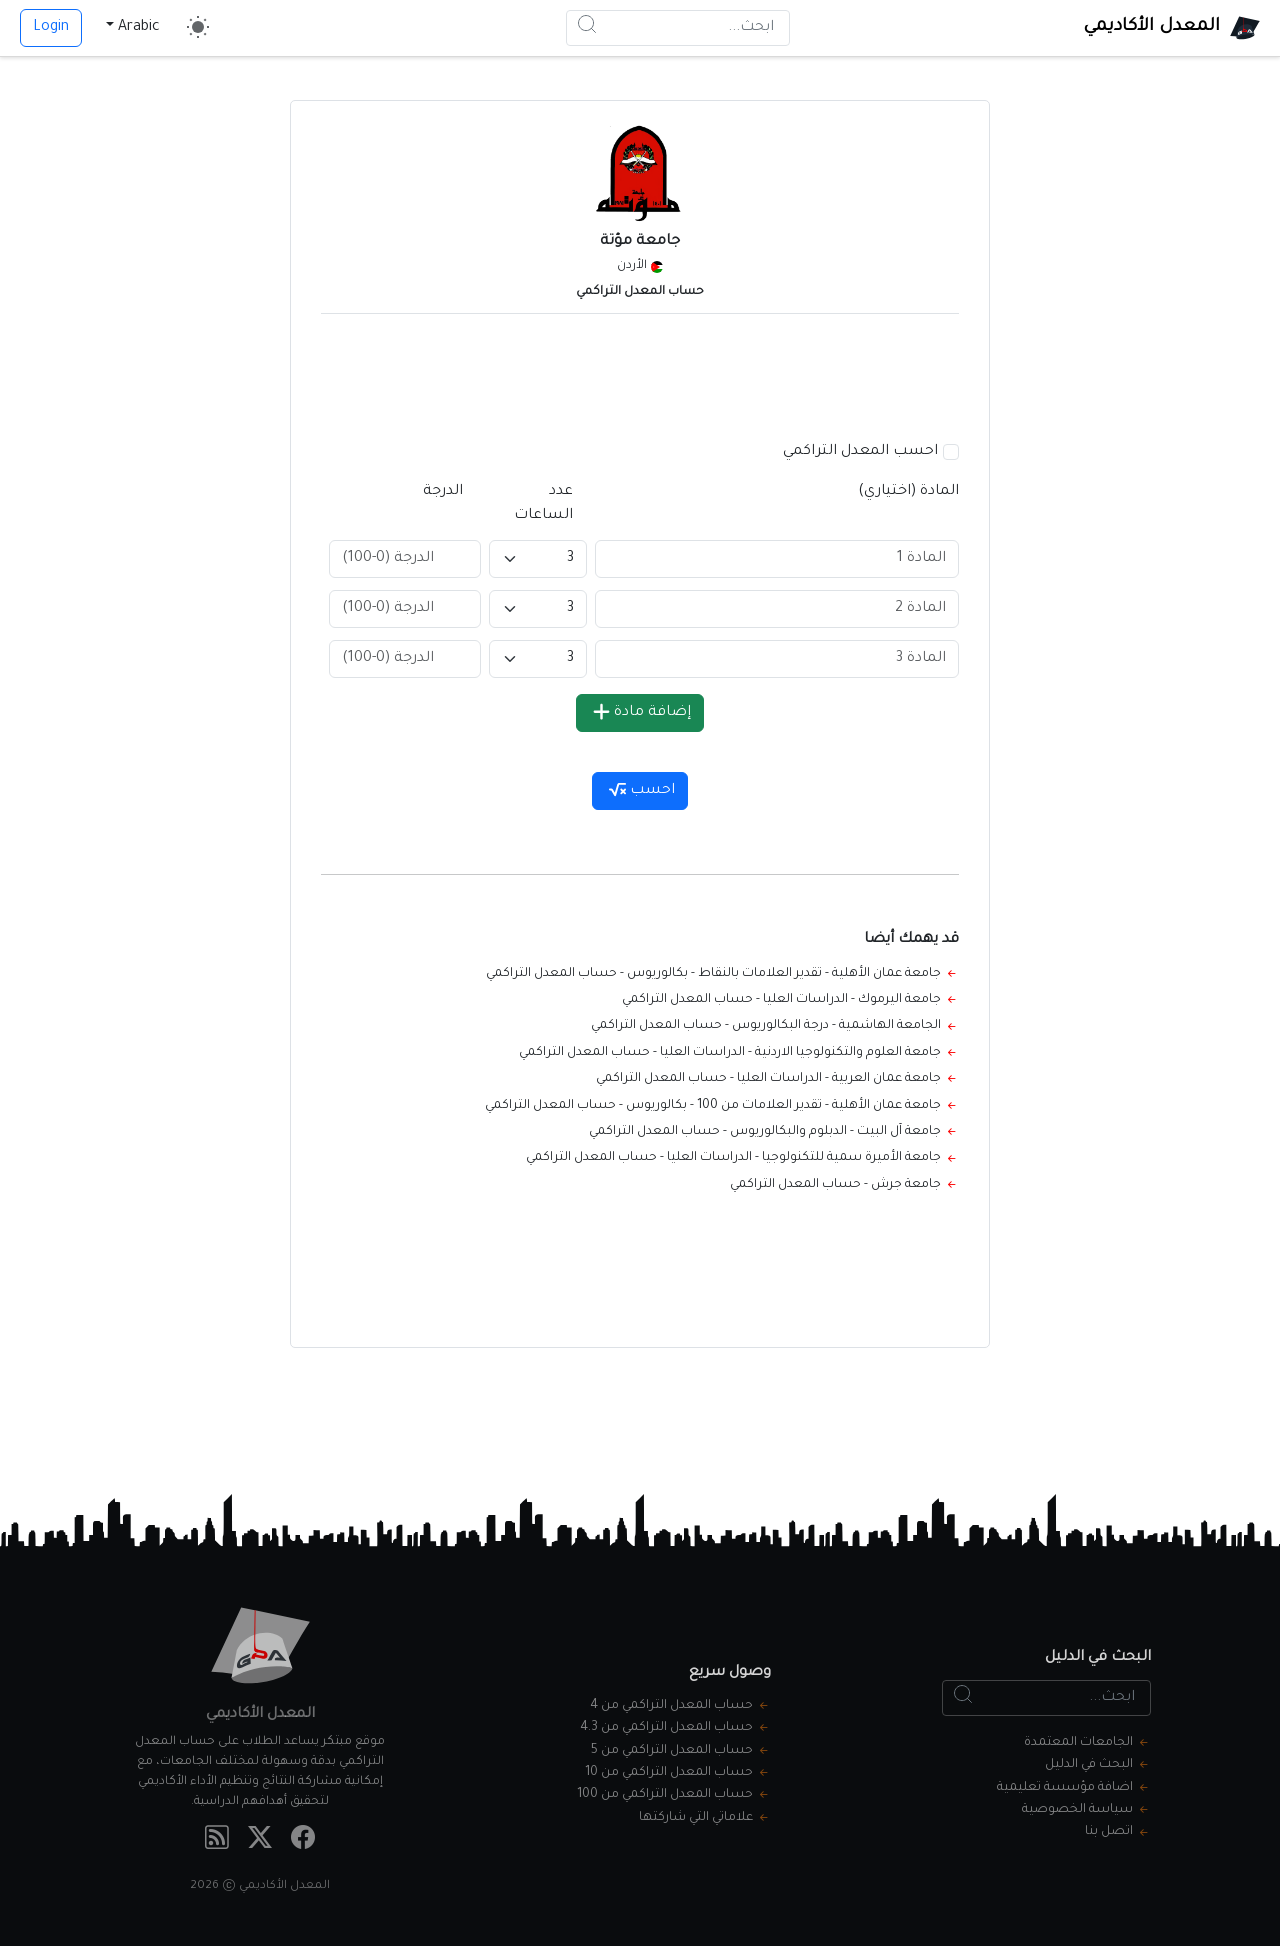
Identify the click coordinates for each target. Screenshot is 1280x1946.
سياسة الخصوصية (1077, 1810)
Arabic (139, 28)
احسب (642, 790)
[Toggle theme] (198, 28)
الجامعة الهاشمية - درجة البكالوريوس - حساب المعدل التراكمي (766, 1026)
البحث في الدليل (1089, 1765)
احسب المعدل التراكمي (860, 452)
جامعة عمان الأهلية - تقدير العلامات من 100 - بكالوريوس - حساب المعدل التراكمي (713, 1106)
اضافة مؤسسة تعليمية (1065, 1788)
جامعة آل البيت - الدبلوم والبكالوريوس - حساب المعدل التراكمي (765, 1132)
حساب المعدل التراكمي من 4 (671, 1706)
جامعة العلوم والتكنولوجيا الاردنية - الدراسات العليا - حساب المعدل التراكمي (730, 1053)
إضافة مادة (642, 711)
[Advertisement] (640, 374)
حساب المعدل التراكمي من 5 (672, 1751)
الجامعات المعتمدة (1078, 1743)
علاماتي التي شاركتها (696, 1818)
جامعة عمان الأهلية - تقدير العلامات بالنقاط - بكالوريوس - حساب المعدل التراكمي (713, 974)
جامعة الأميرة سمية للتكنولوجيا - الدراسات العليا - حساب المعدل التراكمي (733, 1158)
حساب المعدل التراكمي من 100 (665, 1795)
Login (51, 28)
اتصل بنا (1109, 1832)
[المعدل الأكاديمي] (1171, 28)
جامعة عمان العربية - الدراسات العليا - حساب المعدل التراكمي (768, 1079)
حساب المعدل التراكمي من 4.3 (666, 1728)
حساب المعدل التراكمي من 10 (669, 1773)
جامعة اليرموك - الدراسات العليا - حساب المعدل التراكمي (781, 1000)
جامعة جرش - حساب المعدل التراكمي (835, 1185)
